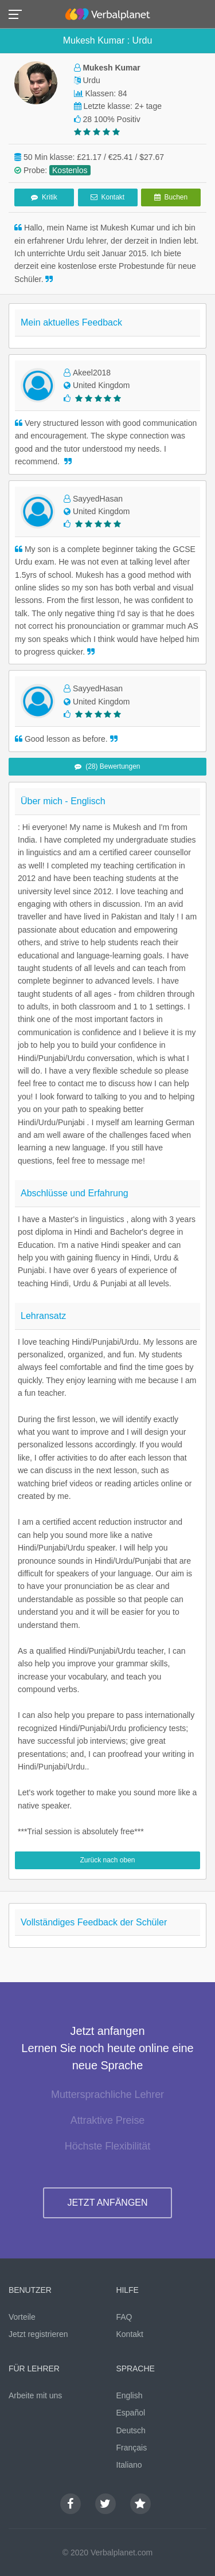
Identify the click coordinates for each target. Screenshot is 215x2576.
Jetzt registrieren (38, 2334)
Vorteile (22, 2316)
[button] (19, 13)
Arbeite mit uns (35, 2395)
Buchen (170, 197)
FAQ (124, 2316)
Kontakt (107, 197)
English (129, 2395)
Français (131, 2447)
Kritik (44, 197)
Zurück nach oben (107, 1860)
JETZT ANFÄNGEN (107, 2202)
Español (131, 2412)
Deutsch (131, 2430)
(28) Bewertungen (107, 766)
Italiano (129, 2464)
